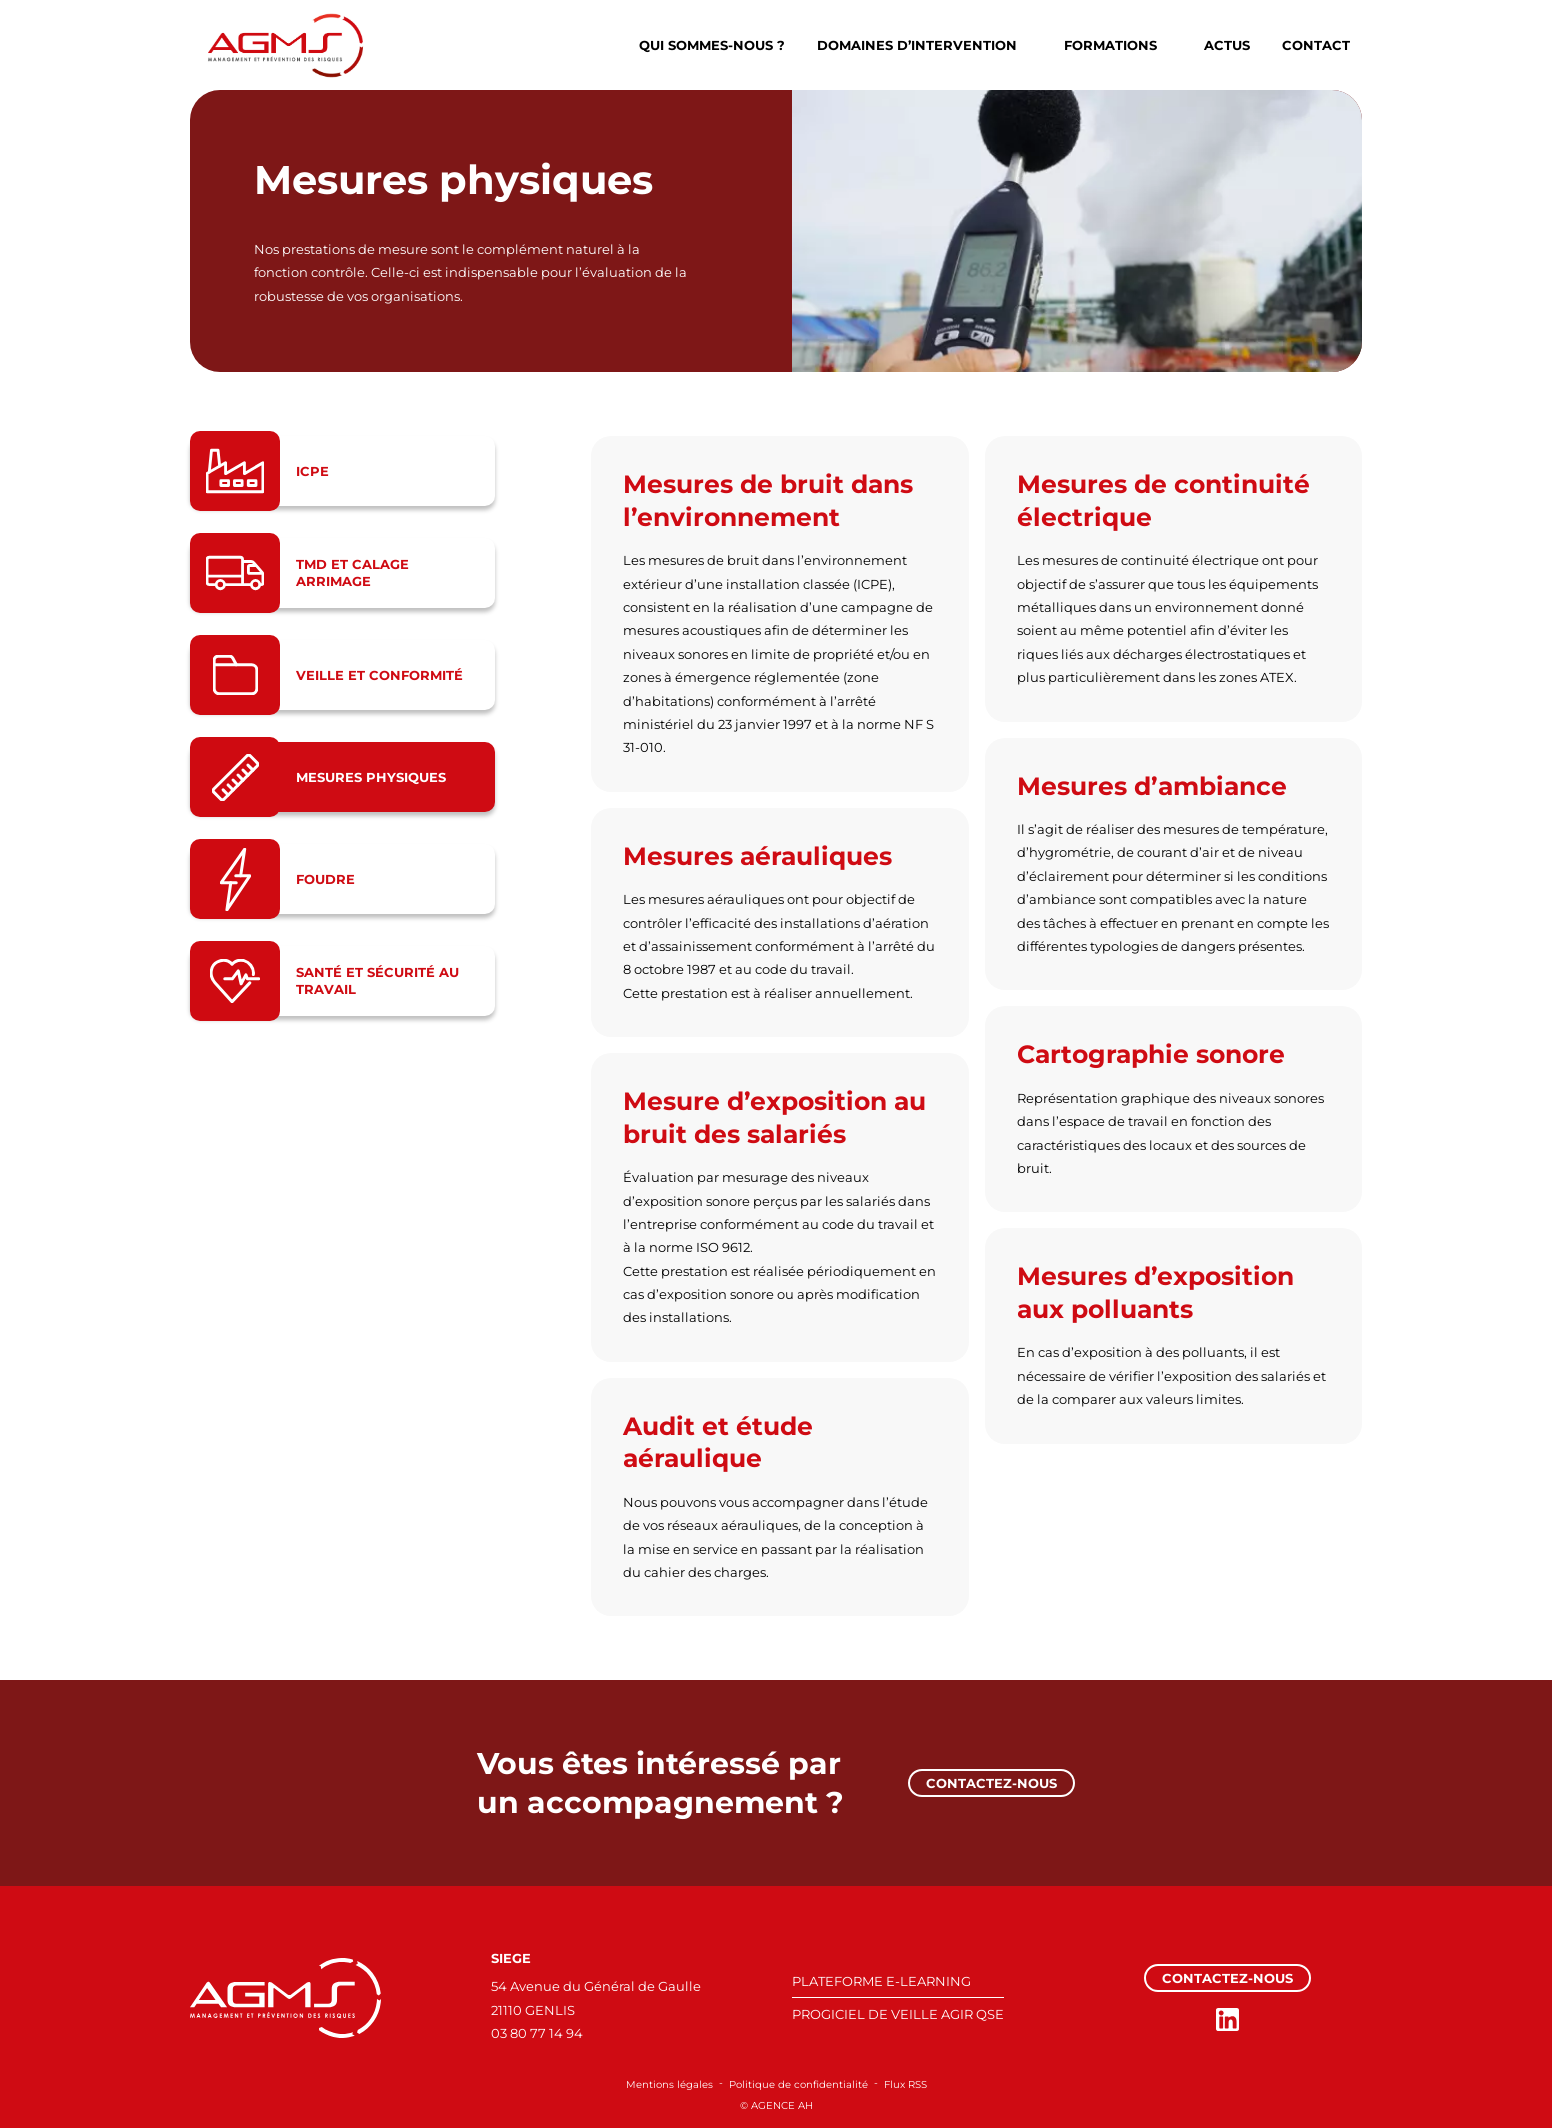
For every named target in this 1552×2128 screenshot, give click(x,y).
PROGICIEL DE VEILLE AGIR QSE (898, 2014)
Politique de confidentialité (798, 2084)
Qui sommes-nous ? (712, 45)
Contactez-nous (991, 1783)
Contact (1316, 45)
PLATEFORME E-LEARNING (881, 1981)
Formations (1110, 45)
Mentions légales (669, 2084)
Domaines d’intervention (917, 45)
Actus (1227, 45)
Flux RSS (905, 2084)
